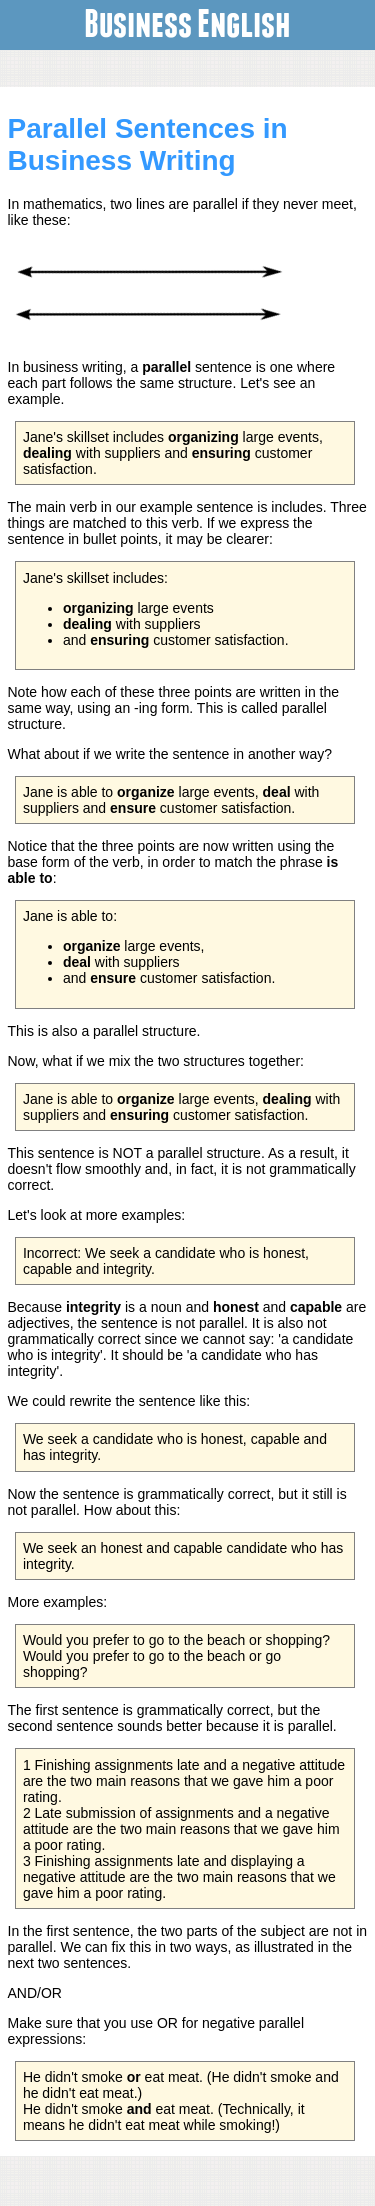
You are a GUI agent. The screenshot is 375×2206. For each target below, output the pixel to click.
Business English (187, 21)
